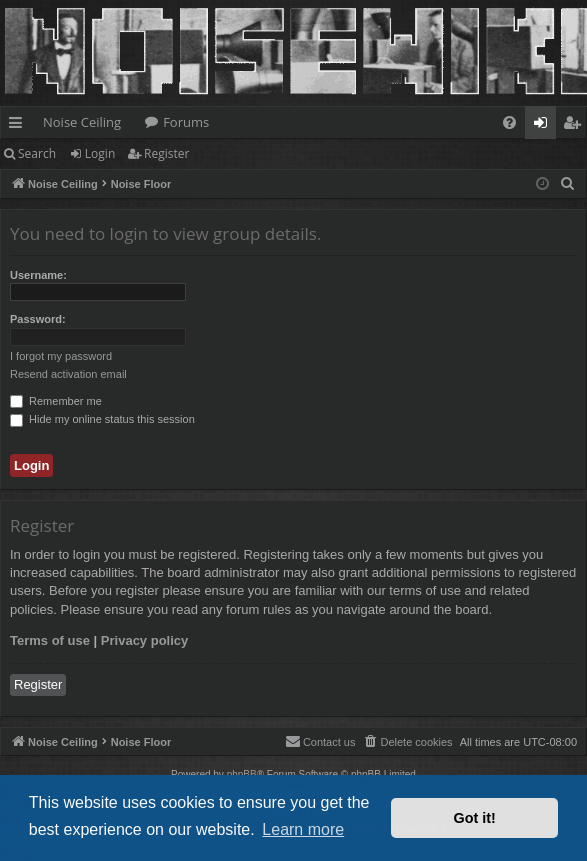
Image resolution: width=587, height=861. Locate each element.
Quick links (19, 126)
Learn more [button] (303, 829)
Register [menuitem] (576, 126)
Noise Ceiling (82, 122)
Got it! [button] (475, 818)
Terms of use (50, 640)
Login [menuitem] (544, 126)
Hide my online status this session (102, 419)
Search (37, 153)
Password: (38, 319)
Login (100, 153)
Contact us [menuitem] (320, 741)
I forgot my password (61, 356)
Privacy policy (144, 640)
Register (166, 153)
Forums (186, 122)
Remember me (56, 401)
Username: (38, 275)
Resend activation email (68, 374)
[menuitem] (509, 122)
